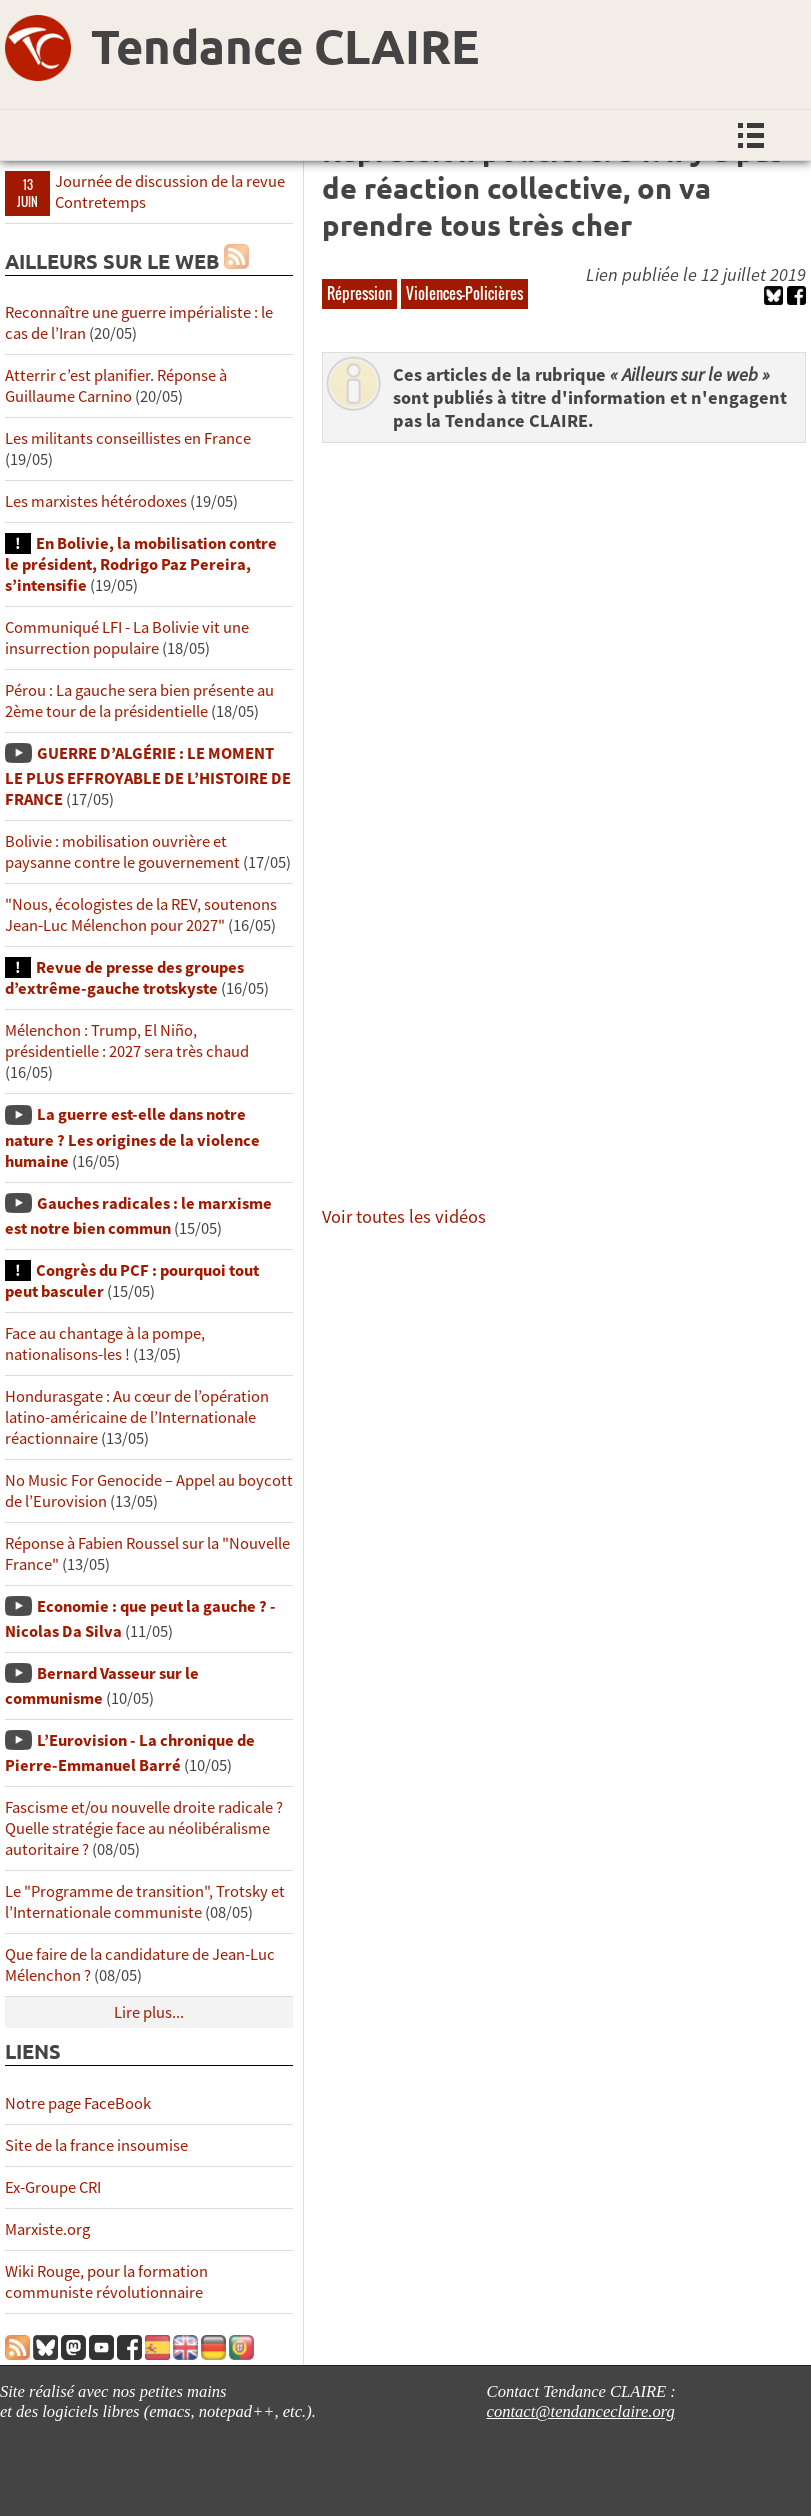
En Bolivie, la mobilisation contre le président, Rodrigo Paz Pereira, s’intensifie (141, 564)
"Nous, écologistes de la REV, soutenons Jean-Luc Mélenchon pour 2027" (141, 915)
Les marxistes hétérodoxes (96, 501)
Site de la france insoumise (96, 2145)
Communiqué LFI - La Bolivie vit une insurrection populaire (127, 638)
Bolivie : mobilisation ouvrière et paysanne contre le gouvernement (122, 852)
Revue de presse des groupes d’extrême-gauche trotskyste (124, 978)
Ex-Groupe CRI (53, 2187)
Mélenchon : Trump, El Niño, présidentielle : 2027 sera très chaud (127, 1041)
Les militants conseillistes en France (128, 438)
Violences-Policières (464, 293)
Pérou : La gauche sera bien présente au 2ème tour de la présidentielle (139, 701)
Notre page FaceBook (78, 2103)
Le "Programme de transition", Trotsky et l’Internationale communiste (145, 1902)
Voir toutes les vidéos (404, 1216)
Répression (359, 293)
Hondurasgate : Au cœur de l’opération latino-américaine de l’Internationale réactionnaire (137, 1417)
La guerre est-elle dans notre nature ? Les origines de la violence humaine (132, 1137)
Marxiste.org (47, 2229)
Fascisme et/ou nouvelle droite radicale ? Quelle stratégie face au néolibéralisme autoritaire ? (144, 1828)
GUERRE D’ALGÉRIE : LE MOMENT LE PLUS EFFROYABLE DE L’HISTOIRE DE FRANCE (148, 776)
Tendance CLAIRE (285, 45)
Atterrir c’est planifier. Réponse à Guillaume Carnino (116, 386)
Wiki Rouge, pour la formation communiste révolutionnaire (106, 2282)
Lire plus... (149, 2012)
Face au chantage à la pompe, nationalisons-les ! (105, 1344)
